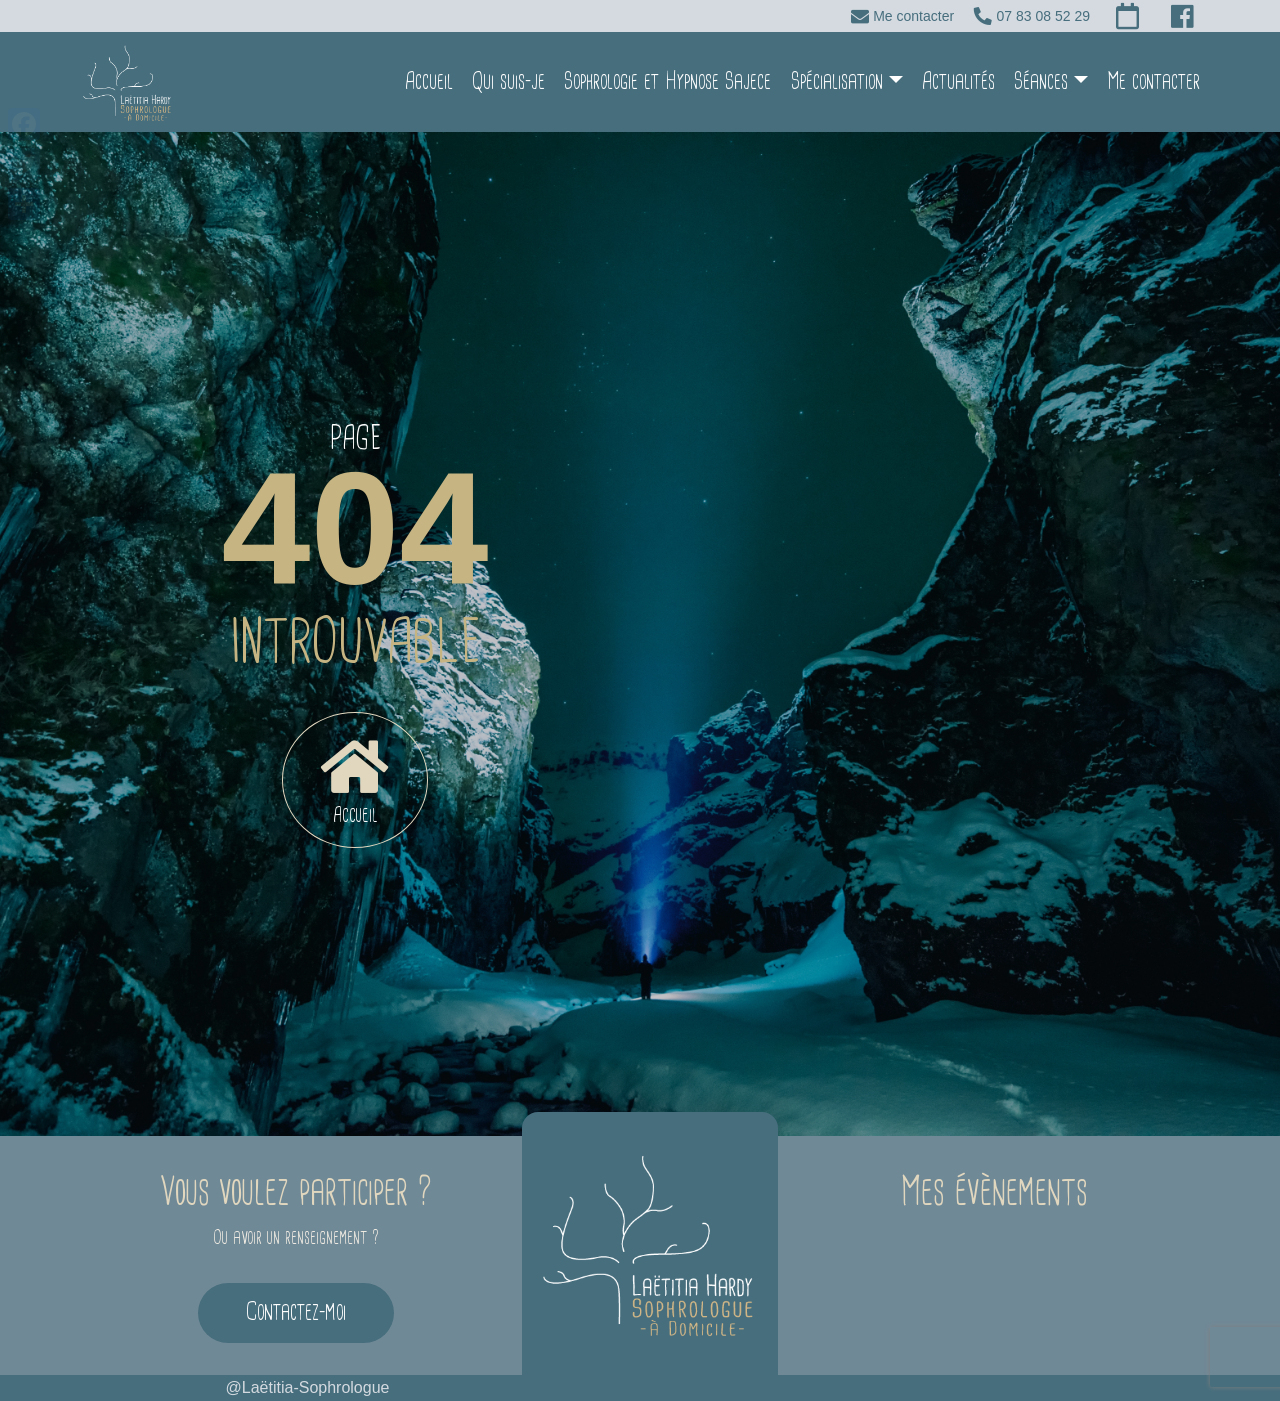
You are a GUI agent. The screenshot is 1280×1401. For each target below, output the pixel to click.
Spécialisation (837, 81)
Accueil (429, 81)
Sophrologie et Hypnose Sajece (667, 81)
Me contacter (1153, 81)
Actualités (958, 81)
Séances (1041, 81)
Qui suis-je (508, 81)
